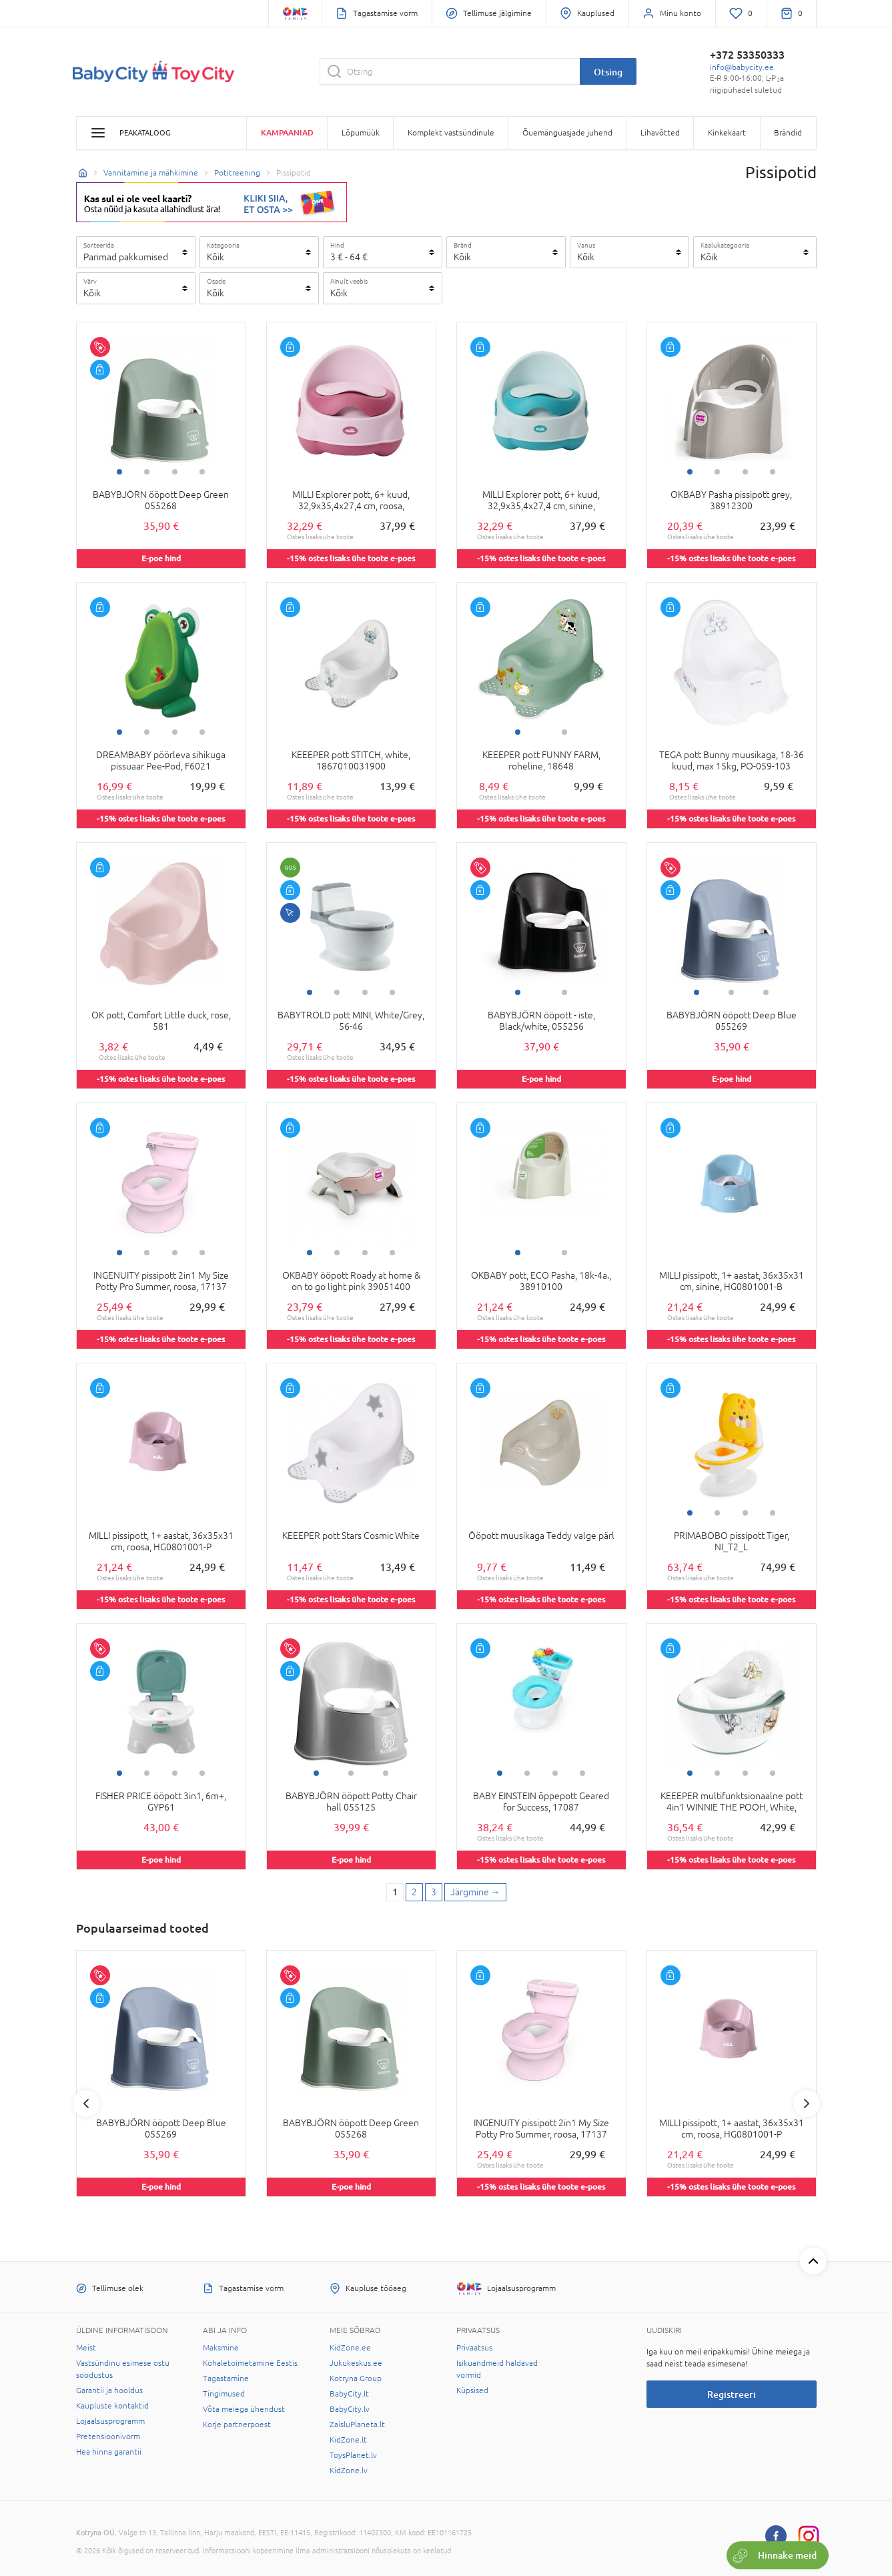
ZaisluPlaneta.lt (357, 2424)
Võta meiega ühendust (244, 2409)
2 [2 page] (414, 1892)
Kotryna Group (356, 2378)
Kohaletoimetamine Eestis (250, 2363)
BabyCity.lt (349, 2393)
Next (806, 2103)
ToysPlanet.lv (353, 2455)
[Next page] (475, 1892)
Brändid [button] (788, 132)
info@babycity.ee (742, 67)
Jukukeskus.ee (356, 2363)
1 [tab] (119, 471)
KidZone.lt (348, 2440)
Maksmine (221, 2347)
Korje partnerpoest (237, 2424)
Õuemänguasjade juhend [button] (567, 132)
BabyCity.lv (350, 2409)
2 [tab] (146, 471)
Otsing (608, 71)
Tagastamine (226, 2378)
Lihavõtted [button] (660, 132)
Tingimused (224, 2393)
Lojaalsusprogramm (110, 2421)
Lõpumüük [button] (361, 132)
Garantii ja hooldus (109, 2390)
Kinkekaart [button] (727, 132)
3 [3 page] (433, 1892)
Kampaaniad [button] (287, 132)
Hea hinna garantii (108, 2452)
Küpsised (472, 2390)
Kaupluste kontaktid (112, 2405)
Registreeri (731, 2394)
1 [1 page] (395, 1892)
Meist (86, 2347)
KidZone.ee (350, 2347)
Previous (86, 2103)
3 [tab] (174, 471)
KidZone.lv (349, 2470)
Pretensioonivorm (108, 2436)
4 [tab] (202, 471)
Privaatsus (474, 2347)
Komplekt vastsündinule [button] (451, 132)
